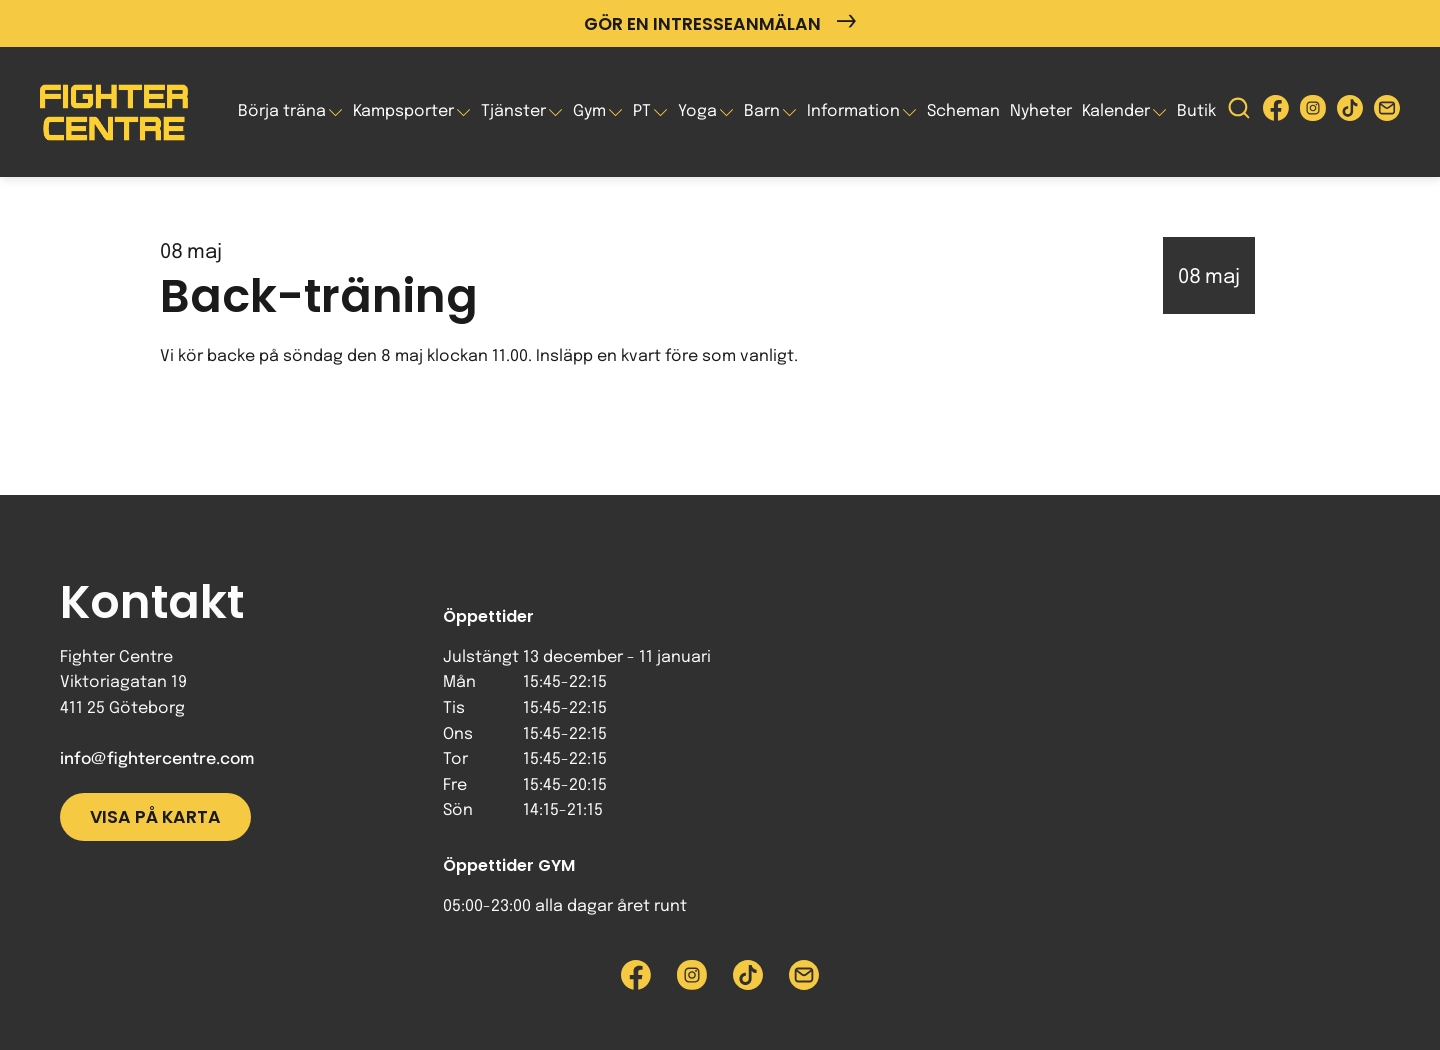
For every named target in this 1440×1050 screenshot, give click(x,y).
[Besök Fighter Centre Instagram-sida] (1313, 112)
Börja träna (282, 111)
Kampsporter (403, 111)
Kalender (1116, 111)
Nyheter (1041, 111)
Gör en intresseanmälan (720, 23)
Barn (762, 111)
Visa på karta (155, 817)
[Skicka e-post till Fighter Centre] (1387, 112)
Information (853, 111)
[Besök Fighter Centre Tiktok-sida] (1350, 112)
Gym (589, 111)
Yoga (697, 111)
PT (642, 111)
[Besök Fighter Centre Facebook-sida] (1276, 112)
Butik (1196, 111)
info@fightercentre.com (157, 759)
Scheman (963, 111)
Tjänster (513, 111)
